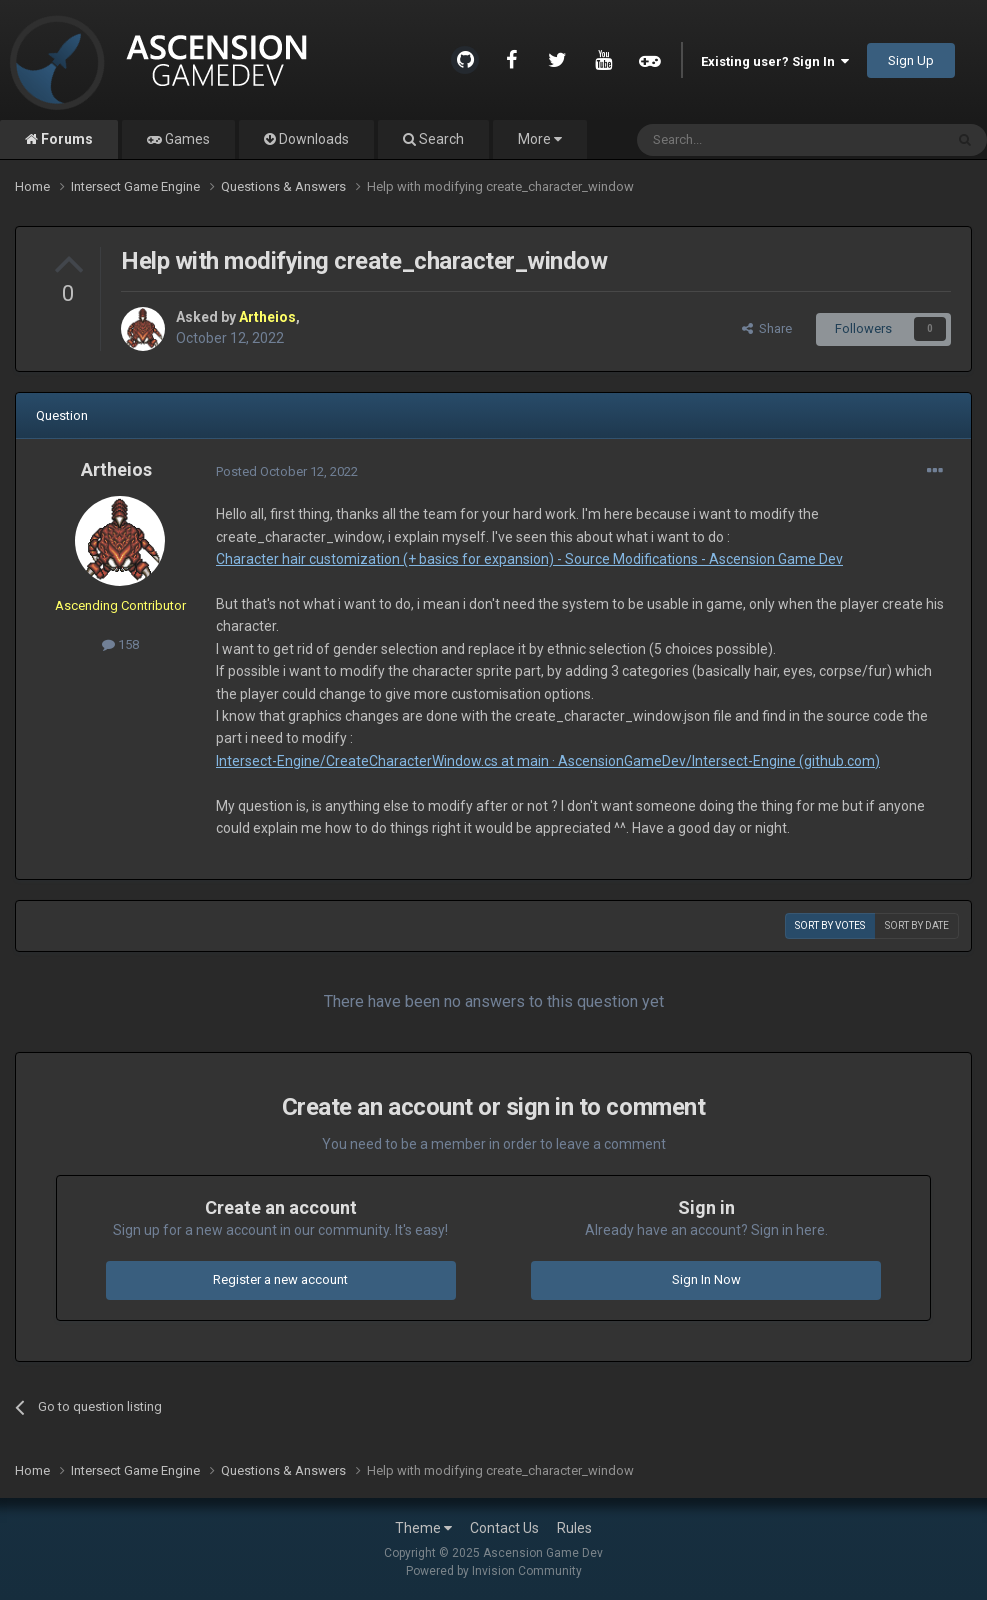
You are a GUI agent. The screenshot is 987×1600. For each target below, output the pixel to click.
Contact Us (504, 1528)
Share (767, 328)
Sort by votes (830, 925)
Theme (423, 1528)
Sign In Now (706, 1279)
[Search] (742, 140)
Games (186, 139)
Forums (65, 139)
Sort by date (917, 925)
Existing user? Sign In (775, 61)
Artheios (116, 469)
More (540, 139)
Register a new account (280, 1279)
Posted (287, 471)
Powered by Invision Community (494, 1571)
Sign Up (911, 60)
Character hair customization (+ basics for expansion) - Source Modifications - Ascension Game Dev (529, 559)
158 (120, 644)
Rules (574, 1528)
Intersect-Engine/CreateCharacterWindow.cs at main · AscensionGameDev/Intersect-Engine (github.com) (548, 761)
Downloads (312, 139)
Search (440, 139)
